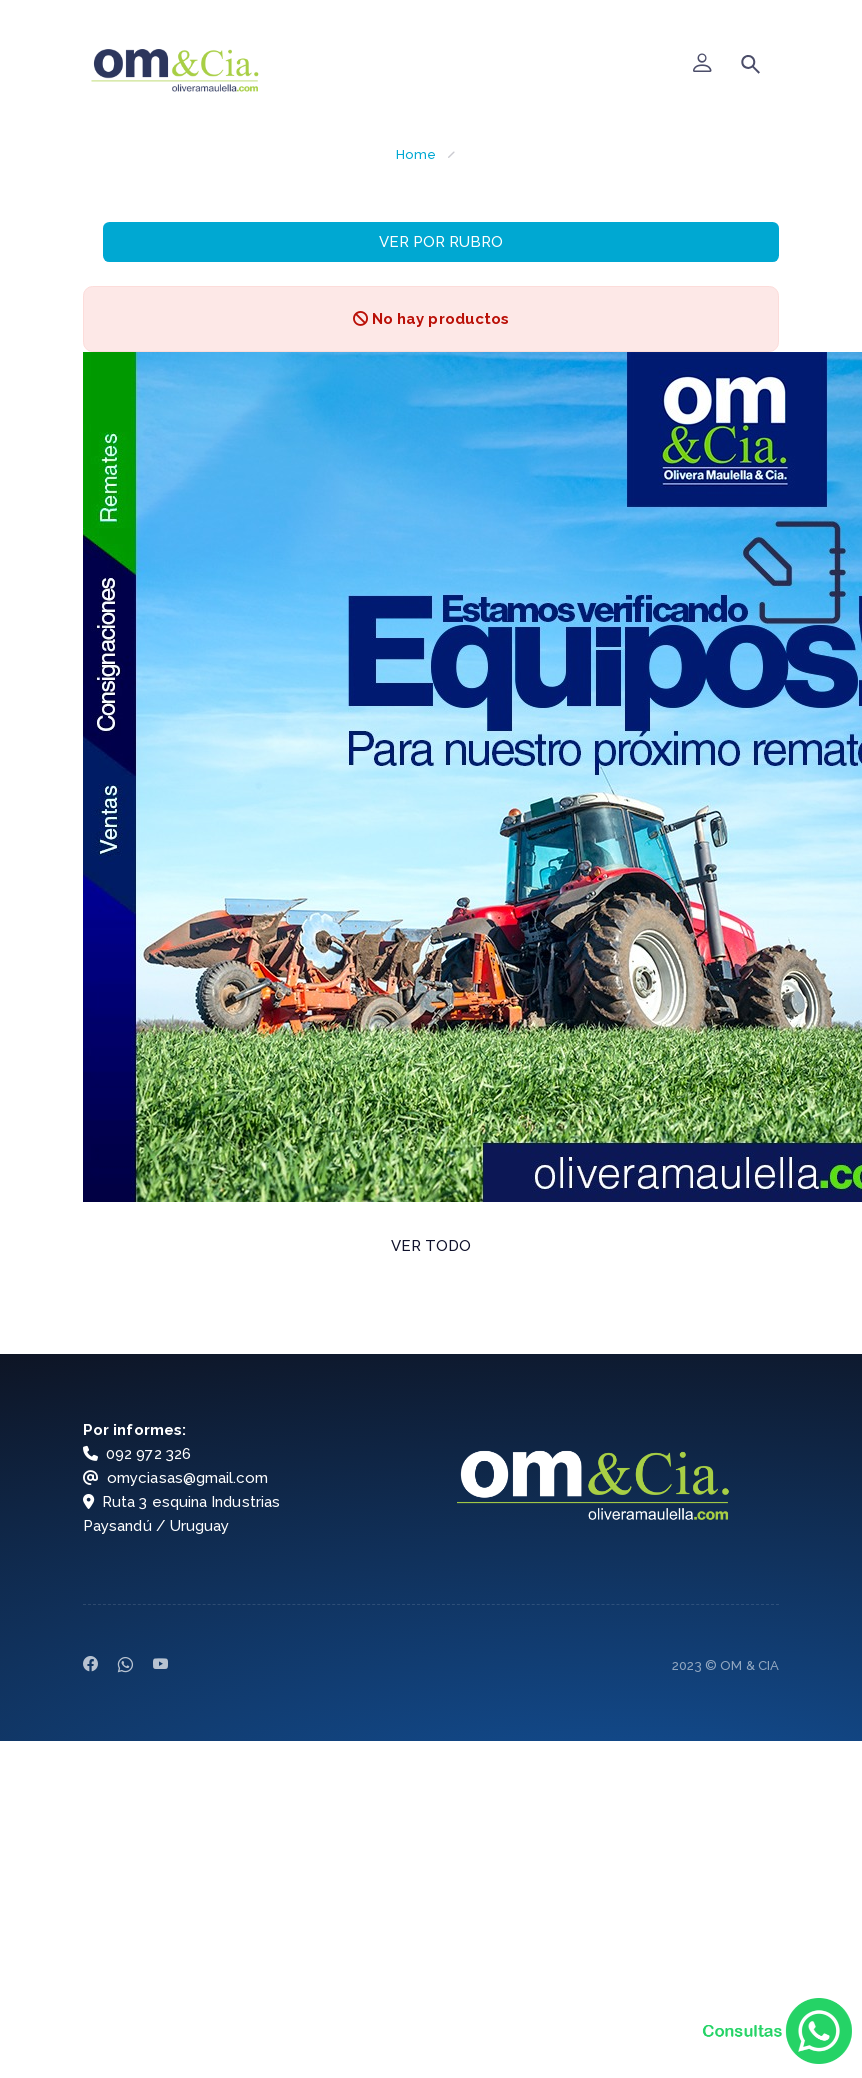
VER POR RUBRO (441, 242)
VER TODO (431, 1246)
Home (416, 154)
